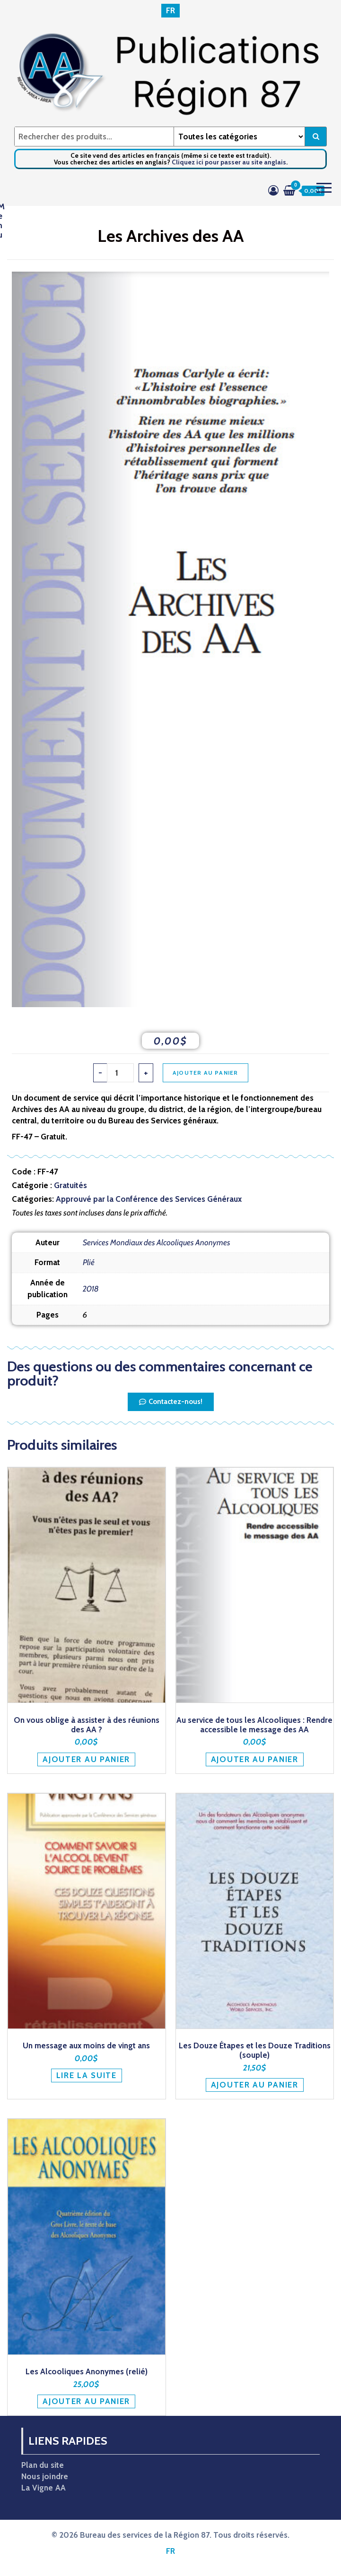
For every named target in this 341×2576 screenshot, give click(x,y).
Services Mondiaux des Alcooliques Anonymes (156, 1242)
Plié (89, 1262)
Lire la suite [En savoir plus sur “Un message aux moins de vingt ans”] (86, 2075)
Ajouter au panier (205, 1072)
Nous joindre (44, 2476)
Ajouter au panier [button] (86, 1759)
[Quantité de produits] (120, 1072)
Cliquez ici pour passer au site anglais (229, 162)
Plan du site (42, 2465)
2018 (91, 1288)
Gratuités (70, 1185)
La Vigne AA (43, 2487)
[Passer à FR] (170, 10)
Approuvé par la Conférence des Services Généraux (149, 1199)
